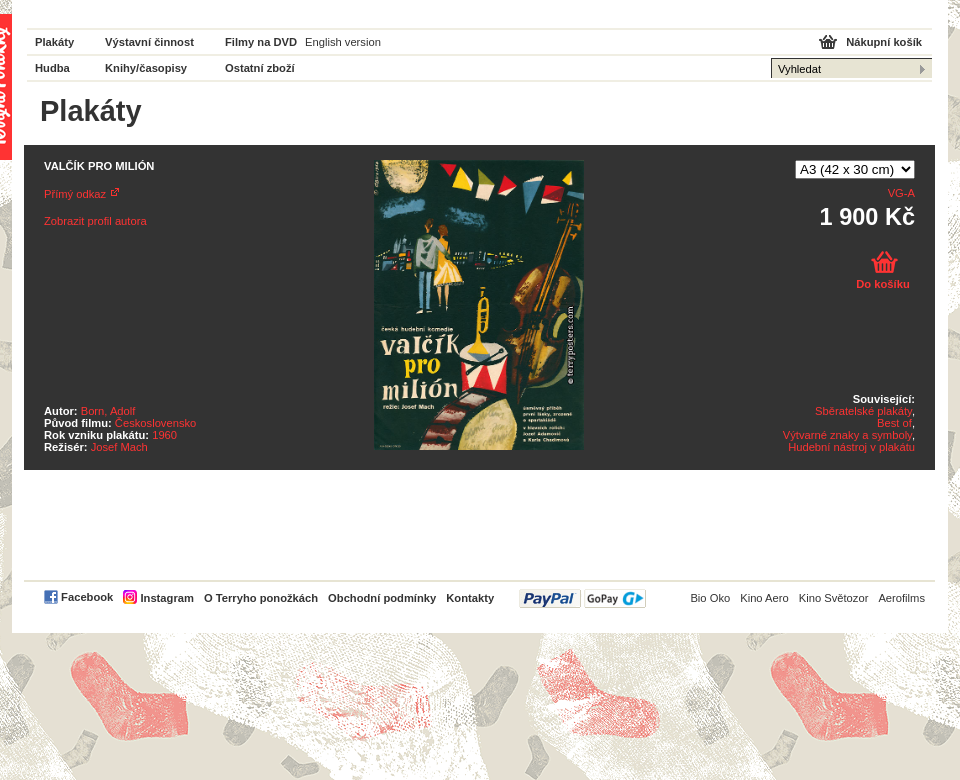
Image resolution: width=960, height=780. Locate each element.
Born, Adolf (108, 411)
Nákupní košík (884, 42)
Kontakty (470, 598)
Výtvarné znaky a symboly (847, 435)
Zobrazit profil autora (95, 221)
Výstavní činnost (149, 42)
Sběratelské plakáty (863, 411)
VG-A (901, 193)
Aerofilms (901, 598)
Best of (894, 423)
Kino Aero (764, 598)
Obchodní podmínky (382, 598)
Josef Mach (119, 447)
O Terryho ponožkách (261, 598)
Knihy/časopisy (146, 68)
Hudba (52, 68)
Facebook (87, 597)
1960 (164, 435)
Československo (155, 423)
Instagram (166, 598)
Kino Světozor (834, 598)
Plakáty (54, 42)
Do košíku (882, 284)
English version (343, 42)
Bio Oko (710, 598)
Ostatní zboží (260, 68)
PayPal (582, 598)
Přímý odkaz (75, 194)
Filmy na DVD (261, 42)
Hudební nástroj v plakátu (851, 447)
